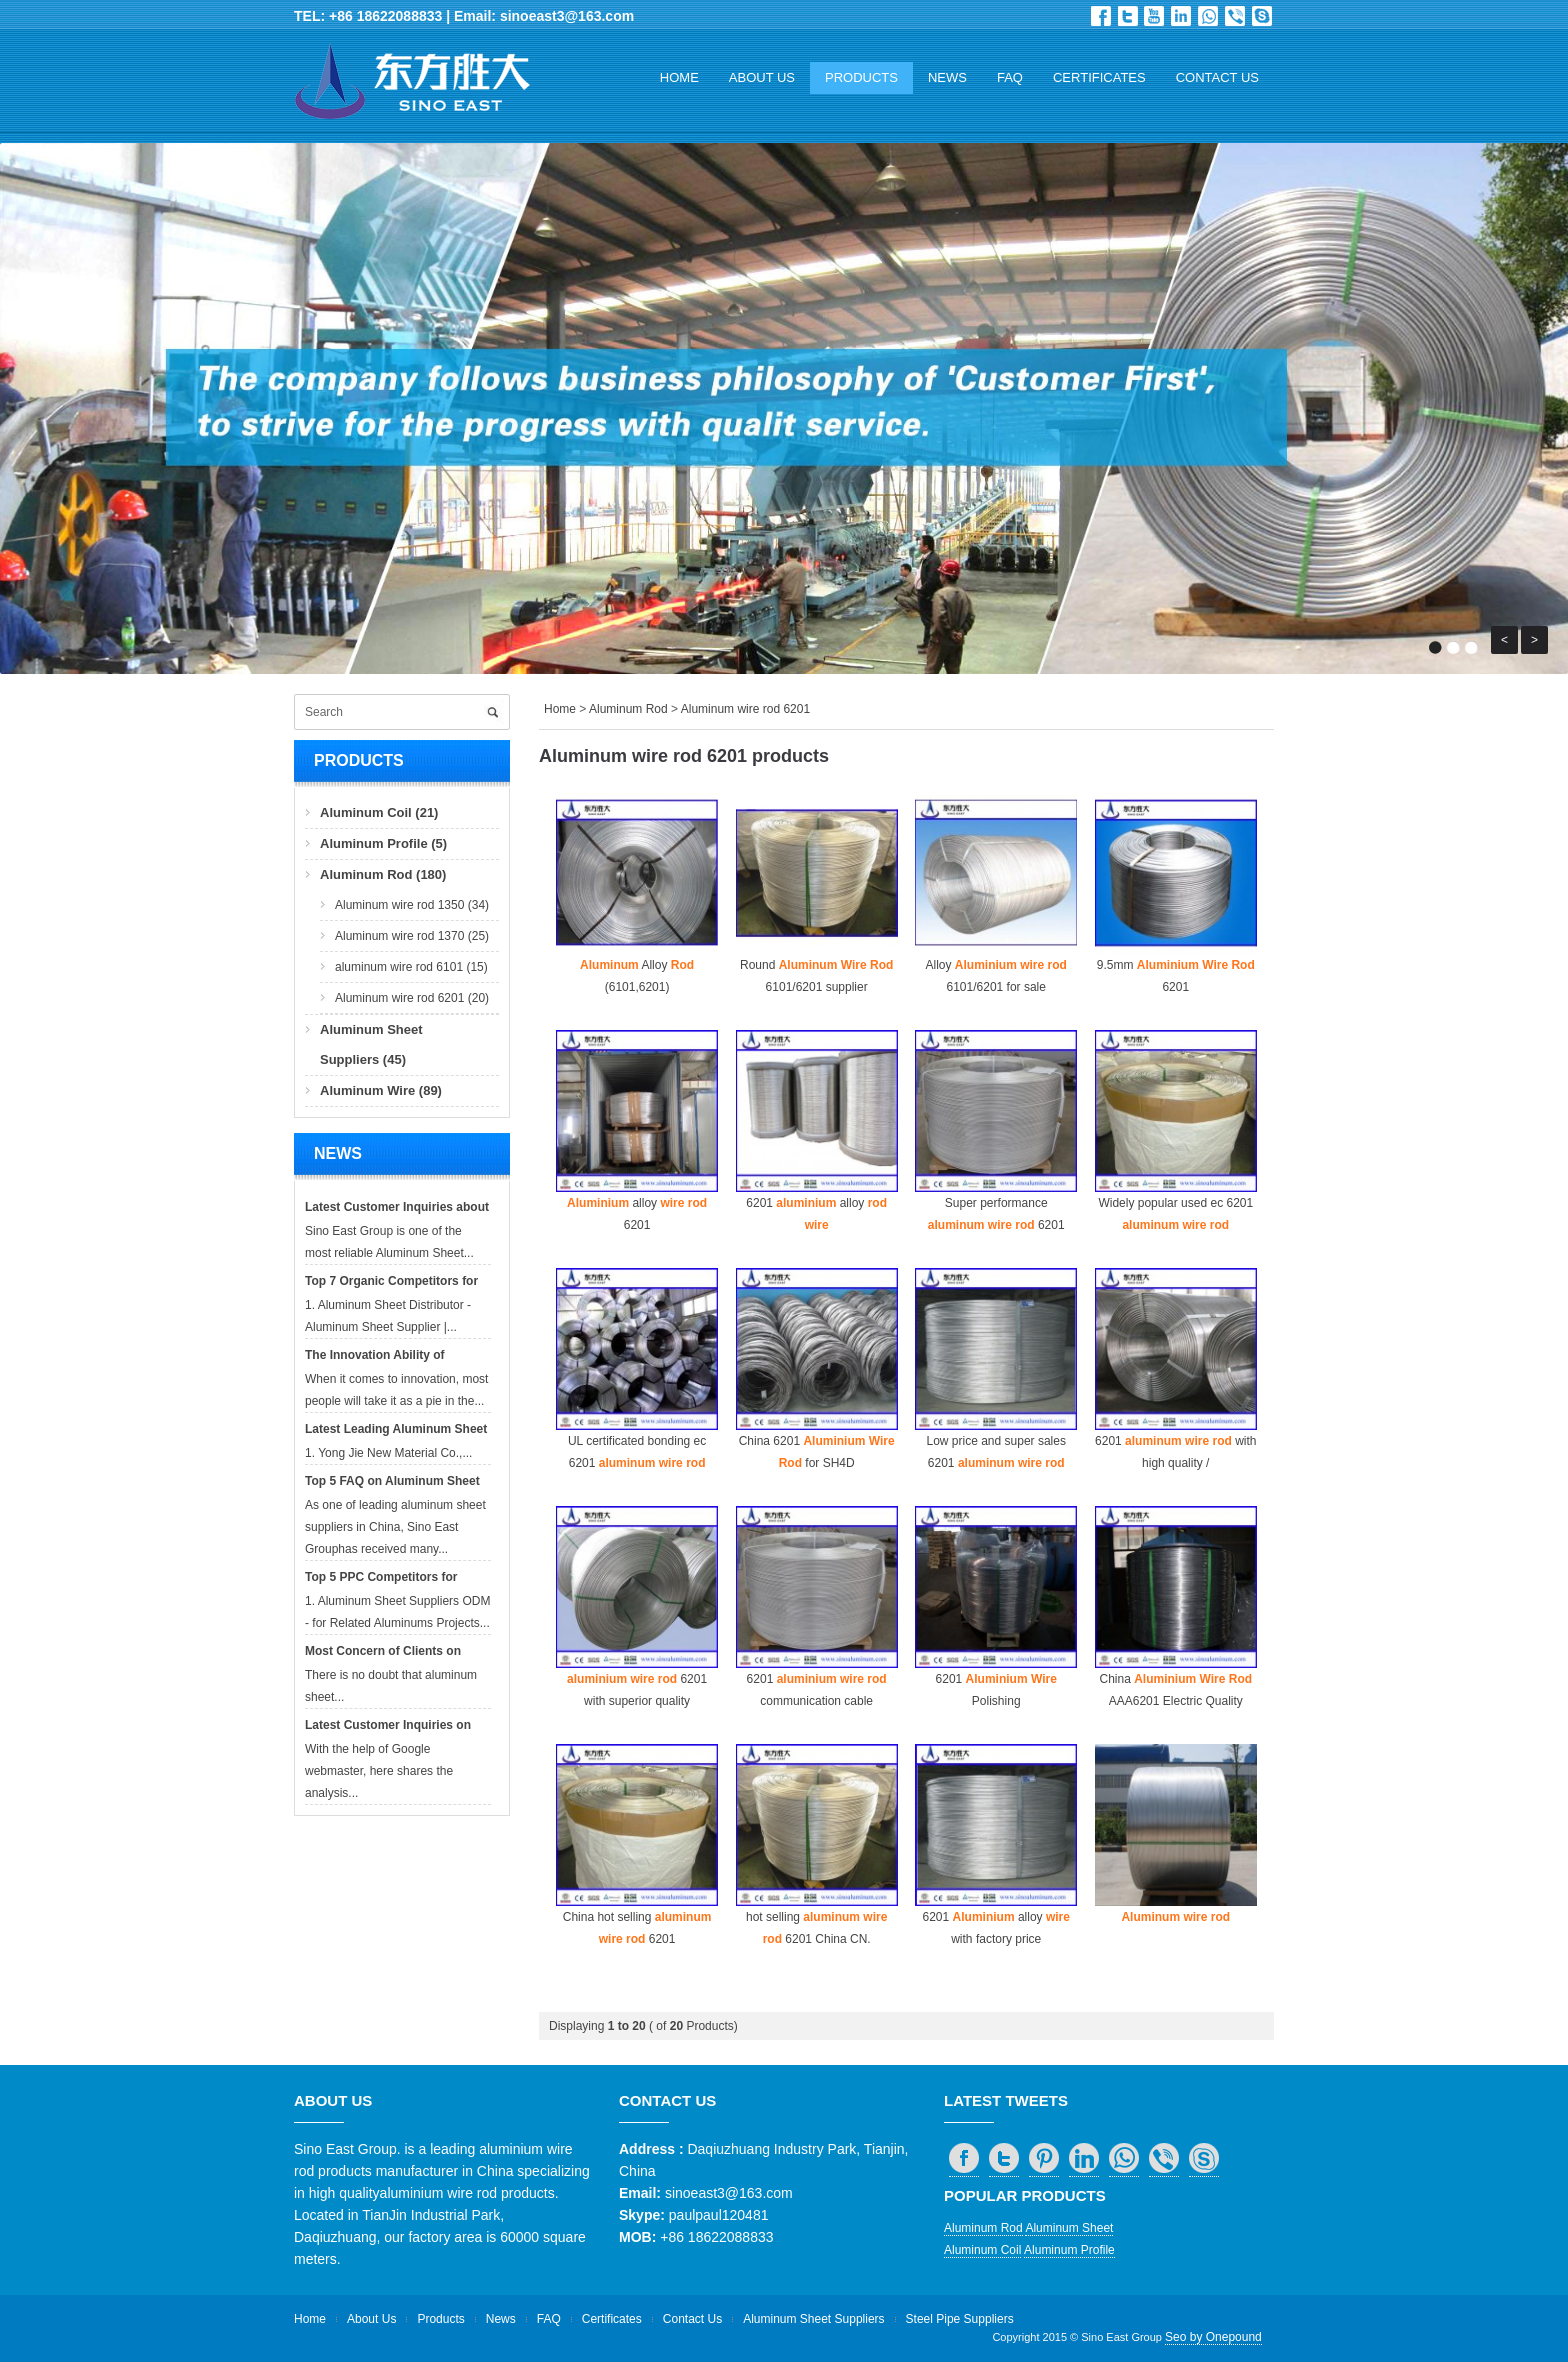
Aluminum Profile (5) (383, 843)
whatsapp (1208, 16)
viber (1235, 16)
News (947, 77)
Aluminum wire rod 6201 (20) (412, 998)
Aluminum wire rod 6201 (745, 709)
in (1181, 16)
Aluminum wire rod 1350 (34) (412, 905)
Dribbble (1154, 16)
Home (679, 77)
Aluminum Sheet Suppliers (813, 2319)
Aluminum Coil (982, 2250)
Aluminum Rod (628, 709)
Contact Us (1217, 77)
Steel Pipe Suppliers (960, 2319)
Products (861, 77)
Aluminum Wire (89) (381, 1090)
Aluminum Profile (1069, 2250)
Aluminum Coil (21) (379, 812)
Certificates (1099, 77)
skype (1262, 16)
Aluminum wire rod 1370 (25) (412, 936)
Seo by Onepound (1213, 2337)
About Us (762, 77)
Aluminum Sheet (1069, 2228)
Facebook (1101, 16)
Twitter (1128, 16)
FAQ (1010, 77)
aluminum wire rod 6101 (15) (411, 967)
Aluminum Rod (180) (383, 874)
